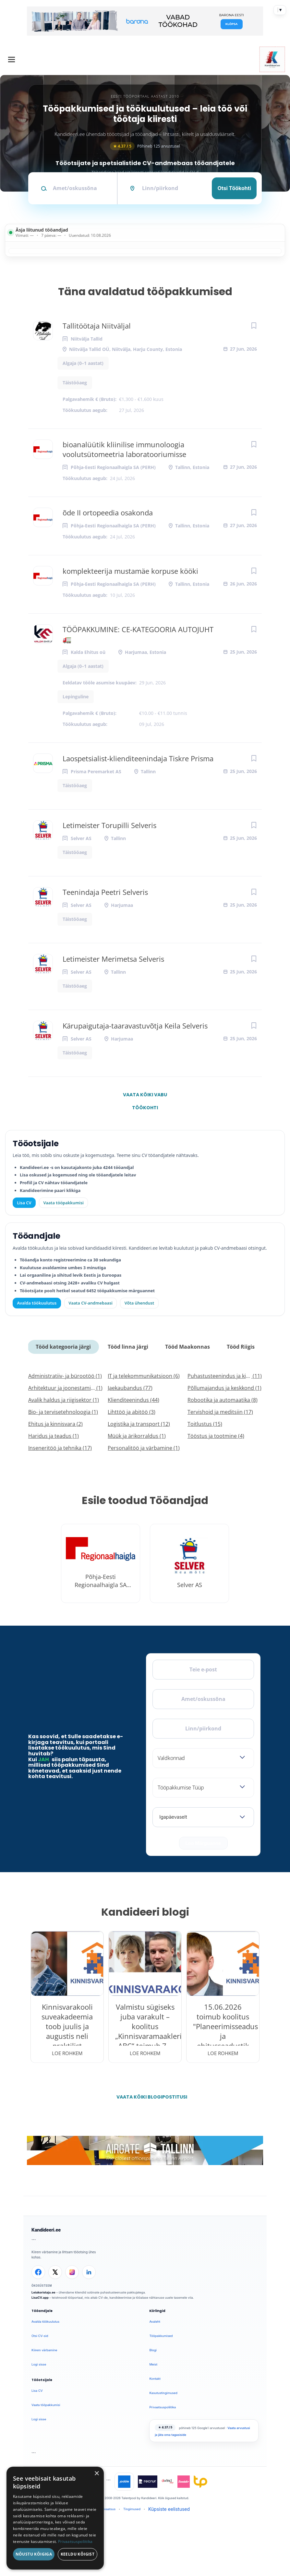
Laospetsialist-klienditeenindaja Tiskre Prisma (138, 758)
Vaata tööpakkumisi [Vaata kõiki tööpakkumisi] (63, 1203)
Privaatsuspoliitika (162, 2407)
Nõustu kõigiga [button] (34, 2554)
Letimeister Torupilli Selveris (109, 825)
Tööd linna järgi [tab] (128, 1346)
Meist (153, 2364)
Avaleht (154, 2321)
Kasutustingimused (163, 2393)
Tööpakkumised (161, 2336)
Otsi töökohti (234, 188)
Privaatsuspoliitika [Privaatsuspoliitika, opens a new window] (75, 2541)
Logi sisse (38, 2364)
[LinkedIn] (89, 2272)
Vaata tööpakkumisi (45, 2405)
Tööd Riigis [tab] (241, 1346)
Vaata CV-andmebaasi (90, 1303)
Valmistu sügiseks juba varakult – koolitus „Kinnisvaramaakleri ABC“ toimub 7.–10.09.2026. (145, 2031)
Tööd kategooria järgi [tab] (63, 1346)
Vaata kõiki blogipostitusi (149, 2097)
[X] (55, 2272)
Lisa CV (24, 1203)
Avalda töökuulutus (37, 1303)
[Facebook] (38, 2272)
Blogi (153, 2350)
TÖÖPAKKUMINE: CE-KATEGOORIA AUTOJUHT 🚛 (138, 634)
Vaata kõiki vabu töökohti (145, 1096)
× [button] (96, 2473)
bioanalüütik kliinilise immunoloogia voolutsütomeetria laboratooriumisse (124, 449)
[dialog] (55, 2518)
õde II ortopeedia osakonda (108, 512)
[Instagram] (72, 2272)
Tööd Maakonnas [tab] (187, 1346)
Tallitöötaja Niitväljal (97, 326)
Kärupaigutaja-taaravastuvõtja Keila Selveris (135, 1025)
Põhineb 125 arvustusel (145, 146)
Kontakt (154, 2378)
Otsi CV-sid (39, 2336)
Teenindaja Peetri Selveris (105, 892)
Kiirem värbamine (44, 2350)
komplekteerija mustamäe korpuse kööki (130, 571)
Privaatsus (107, 2509)
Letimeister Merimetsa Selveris (113, 959)
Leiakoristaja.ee (43, 2292)
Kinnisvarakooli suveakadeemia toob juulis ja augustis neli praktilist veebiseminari (67, 2031)
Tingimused (131, 2509)
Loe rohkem (67, 2053)
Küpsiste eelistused (169, 2509)
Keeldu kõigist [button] (78, 2554)
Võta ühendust (139, 1303)
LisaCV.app (40, 2297)
